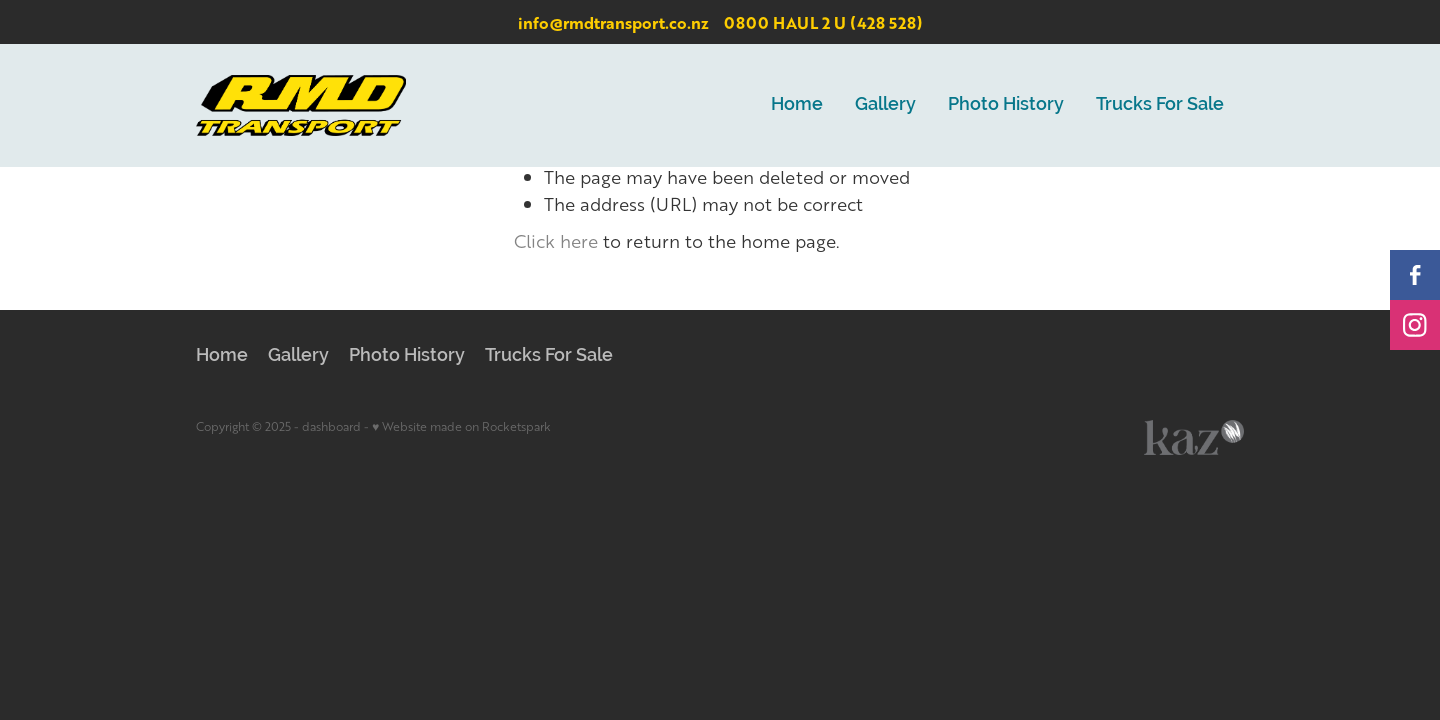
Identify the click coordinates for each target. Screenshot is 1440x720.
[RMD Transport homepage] (301, 105)
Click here (556, 240)
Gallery (885, 103)
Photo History (1006, 103)
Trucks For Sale (1160, 103)
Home (797, 103)
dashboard (331, 426)
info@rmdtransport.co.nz (613, 22)
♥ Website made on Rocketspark (461, 426)
